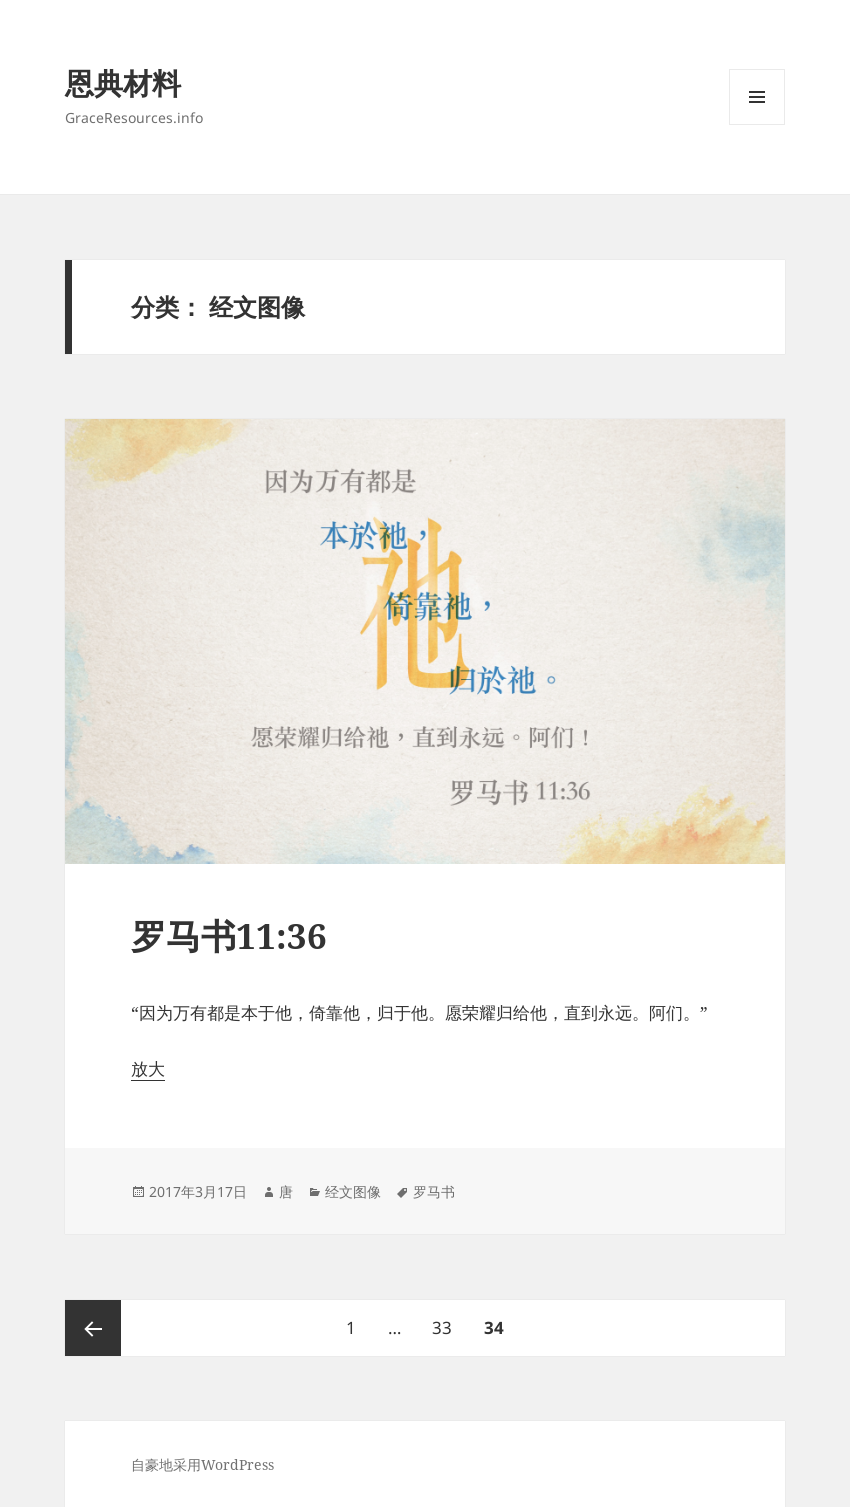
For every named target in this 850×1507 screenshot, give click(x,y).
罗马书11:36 (229, 935)
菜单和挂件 (757, 124)
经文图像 (353, 1191)
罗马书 (434, 1191)
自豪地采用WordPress (202, 1464)
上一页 (93, 1328)
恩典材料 (123, 82)
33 (441, 1319)
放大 (148, 1068)
